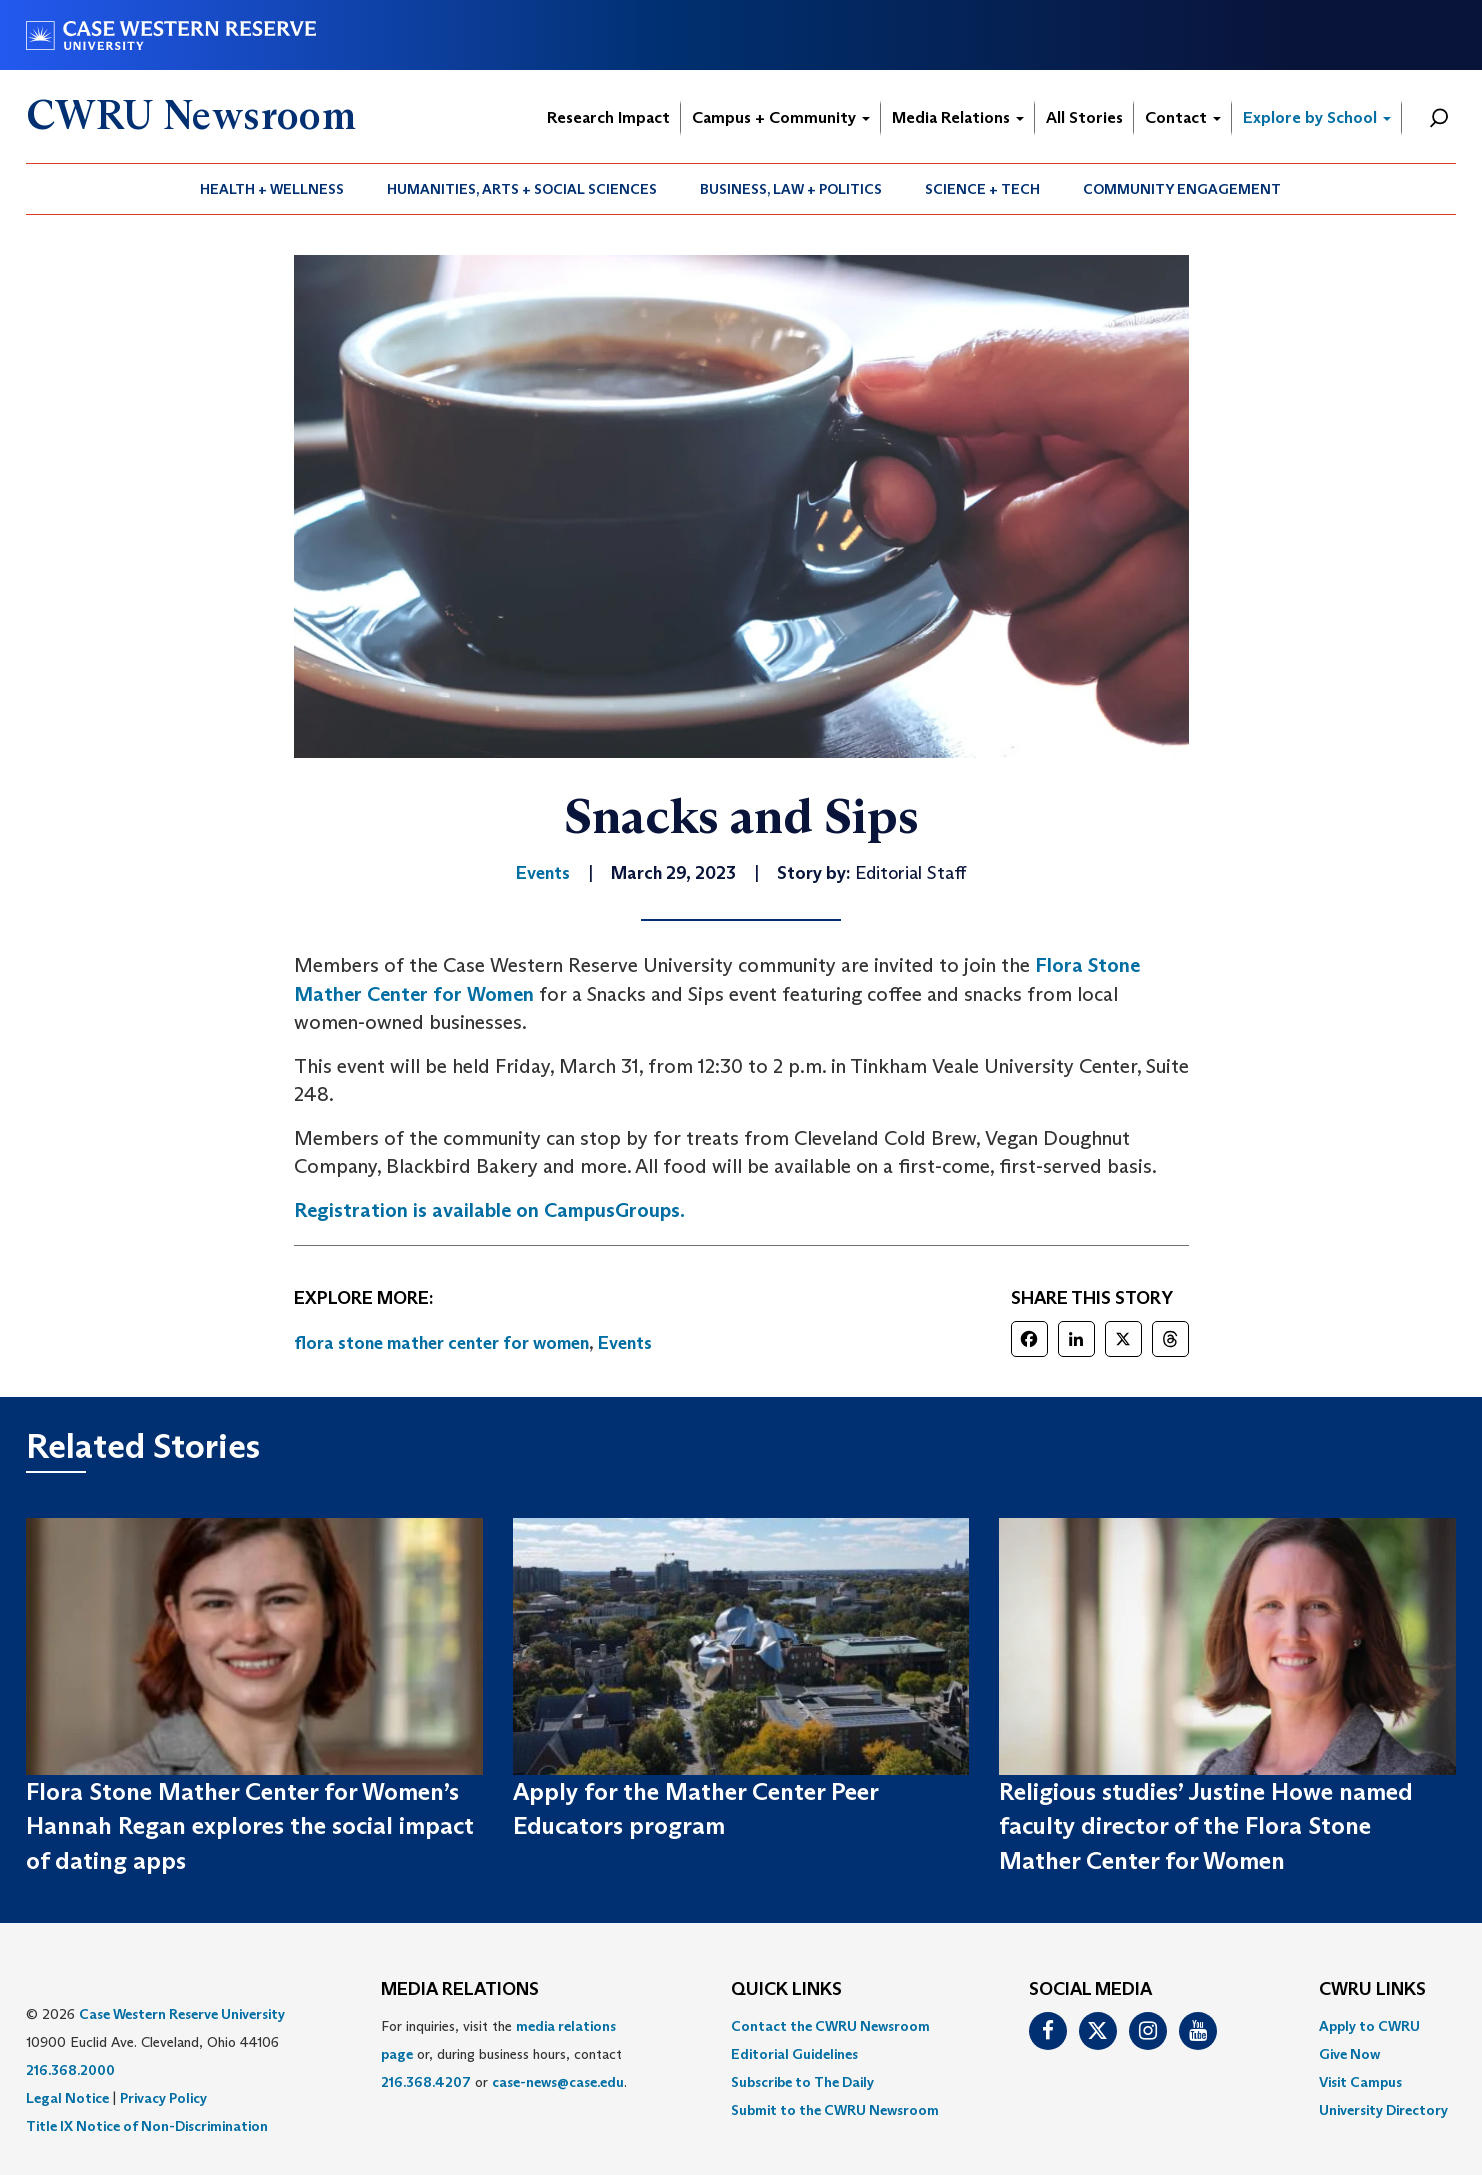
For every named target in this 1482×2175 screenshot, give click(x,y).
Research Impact (608, 117)
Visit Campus (1360, 2082)
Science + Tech (982, 189)
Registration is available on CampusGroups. (489, 1210)
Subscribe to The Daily (802, 2082)
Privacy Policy (163, 2098)
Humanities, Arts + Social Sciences (522, 189)
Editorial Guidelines (794, 2054)
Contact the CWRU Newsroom (830, 2026)
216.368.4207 (426, 2082)
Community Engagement (1182, 189)
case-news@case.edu (558, 2082)
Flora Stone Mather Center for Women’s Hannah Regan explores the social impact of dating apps (250, 1826)
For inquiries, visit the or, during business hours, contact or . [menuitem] (504, 2054)
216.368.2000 (70, 2070)
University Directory (1383, 2110)
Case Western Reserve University (182, 2014)
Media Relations (958, 117)
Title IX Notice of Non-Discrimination (147, 2126)
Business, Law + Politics (791, 189)
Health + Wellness (272, 189)
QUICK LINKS (786, 1990)
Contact (1183, 117)
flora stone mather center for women (441, 1343)
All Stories (1084, 117)
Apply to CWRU (1369, 2026)
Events (625, 1343)
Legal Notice (67, 2098)
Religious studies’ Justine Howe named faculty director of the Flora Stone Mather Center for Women (1206, 1826)
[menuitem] (272, 189)
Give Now (1349, 2054)
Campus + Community (781, 117)
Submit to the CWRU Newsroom (835, 2110)
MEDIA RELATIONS (460, 1990)
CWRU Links (1372, 1990)
